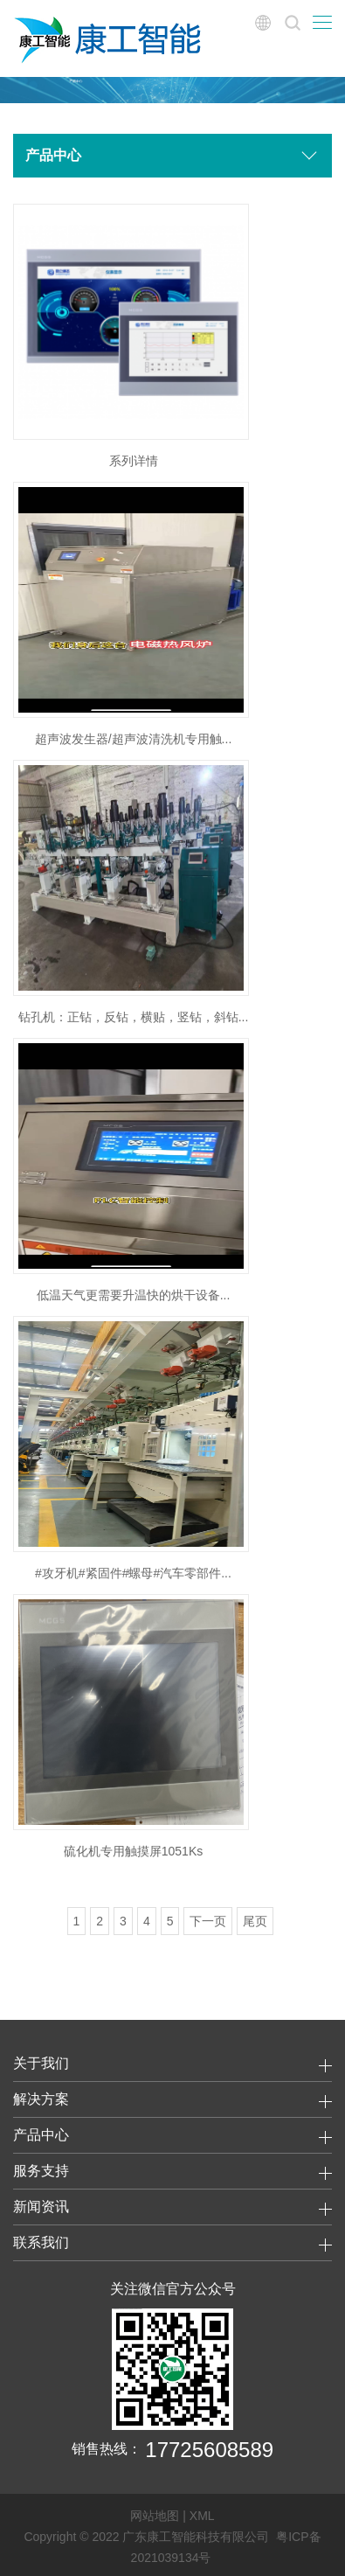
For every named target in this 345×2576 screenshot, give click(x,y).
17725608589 (209, 2449)
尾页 (255, 1921)
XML (202, 2516)
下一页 (208, 1921)
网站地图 (154, 2516)
